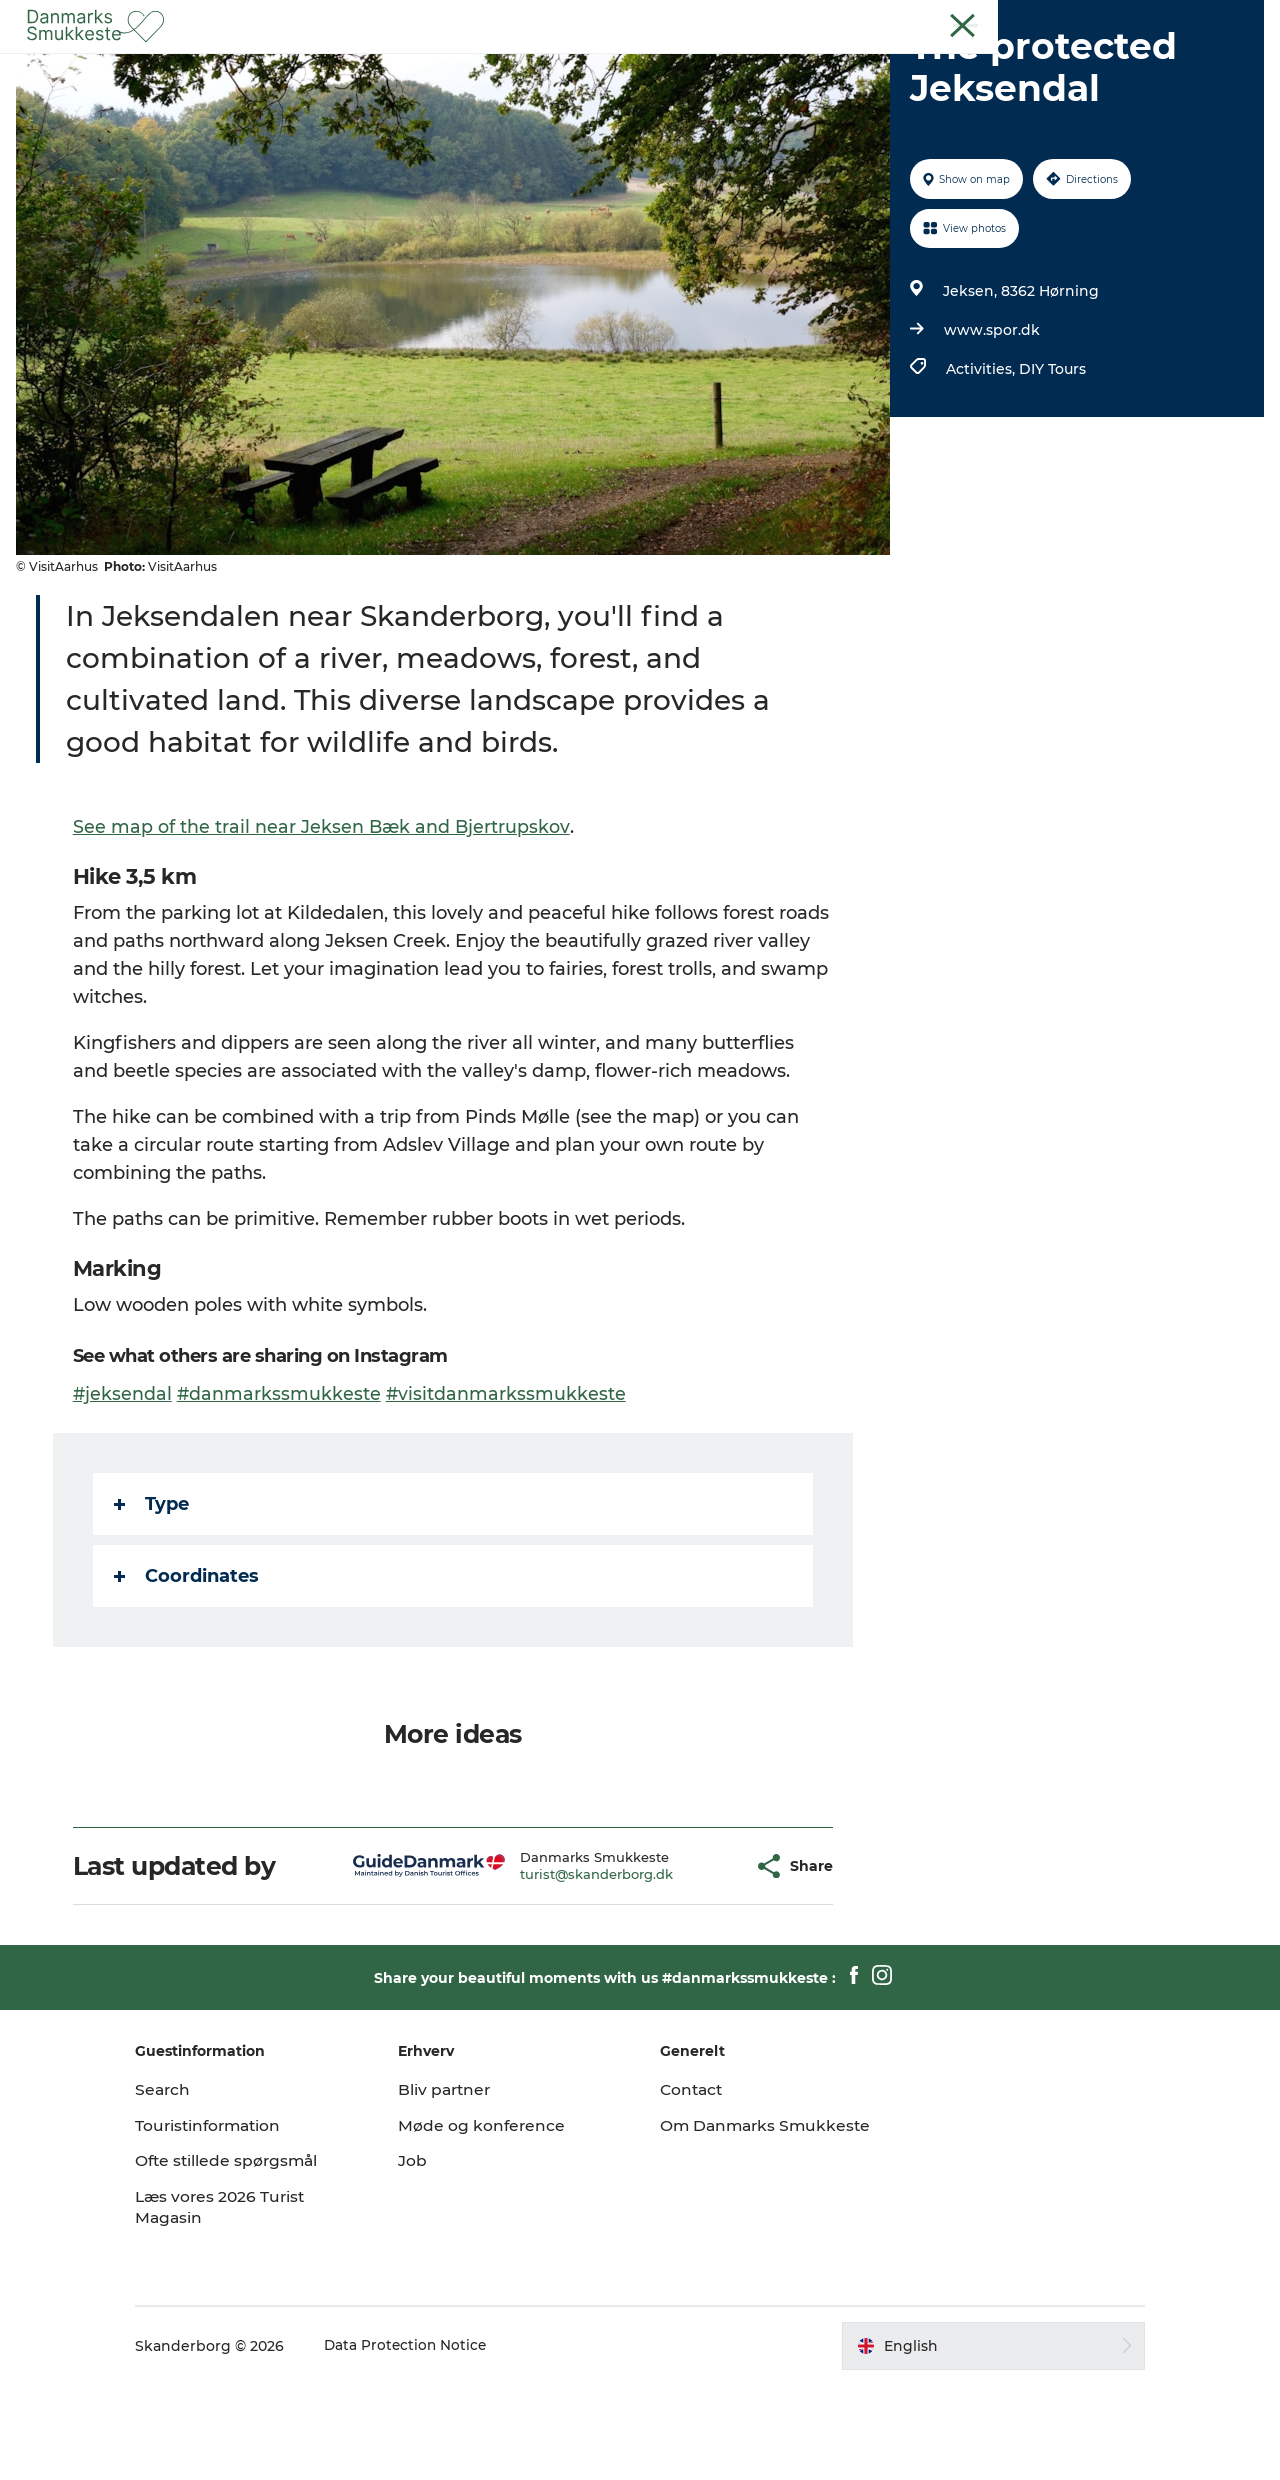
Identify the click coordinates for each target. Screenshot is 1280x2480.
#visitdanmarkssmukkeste (509, 1489)
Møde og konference (498, 2220)
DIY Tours (1050, 464)
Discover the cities (658, 64)
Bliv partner (462, 2184)
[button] (701, 1961)
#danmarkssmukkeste (281, 1489)
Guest (1176, 19)
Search (196, 2184)
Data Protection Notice (440, 2441)
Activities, (980, 464)
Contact (1236, 19)
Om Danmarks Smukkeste (720, 2231)
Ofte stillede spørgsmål (262, 2255)
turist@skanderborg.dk (560, 1969)
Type (152, 1599)
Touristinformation (244, 2220)
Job (428, 2255)
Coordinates (187, 1671)
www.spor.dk (990, 425)
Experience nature (490, 64)
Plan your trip (809, 64)
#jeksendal (124, 1489)
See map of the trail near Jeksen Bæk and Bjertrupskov (323, 922)
